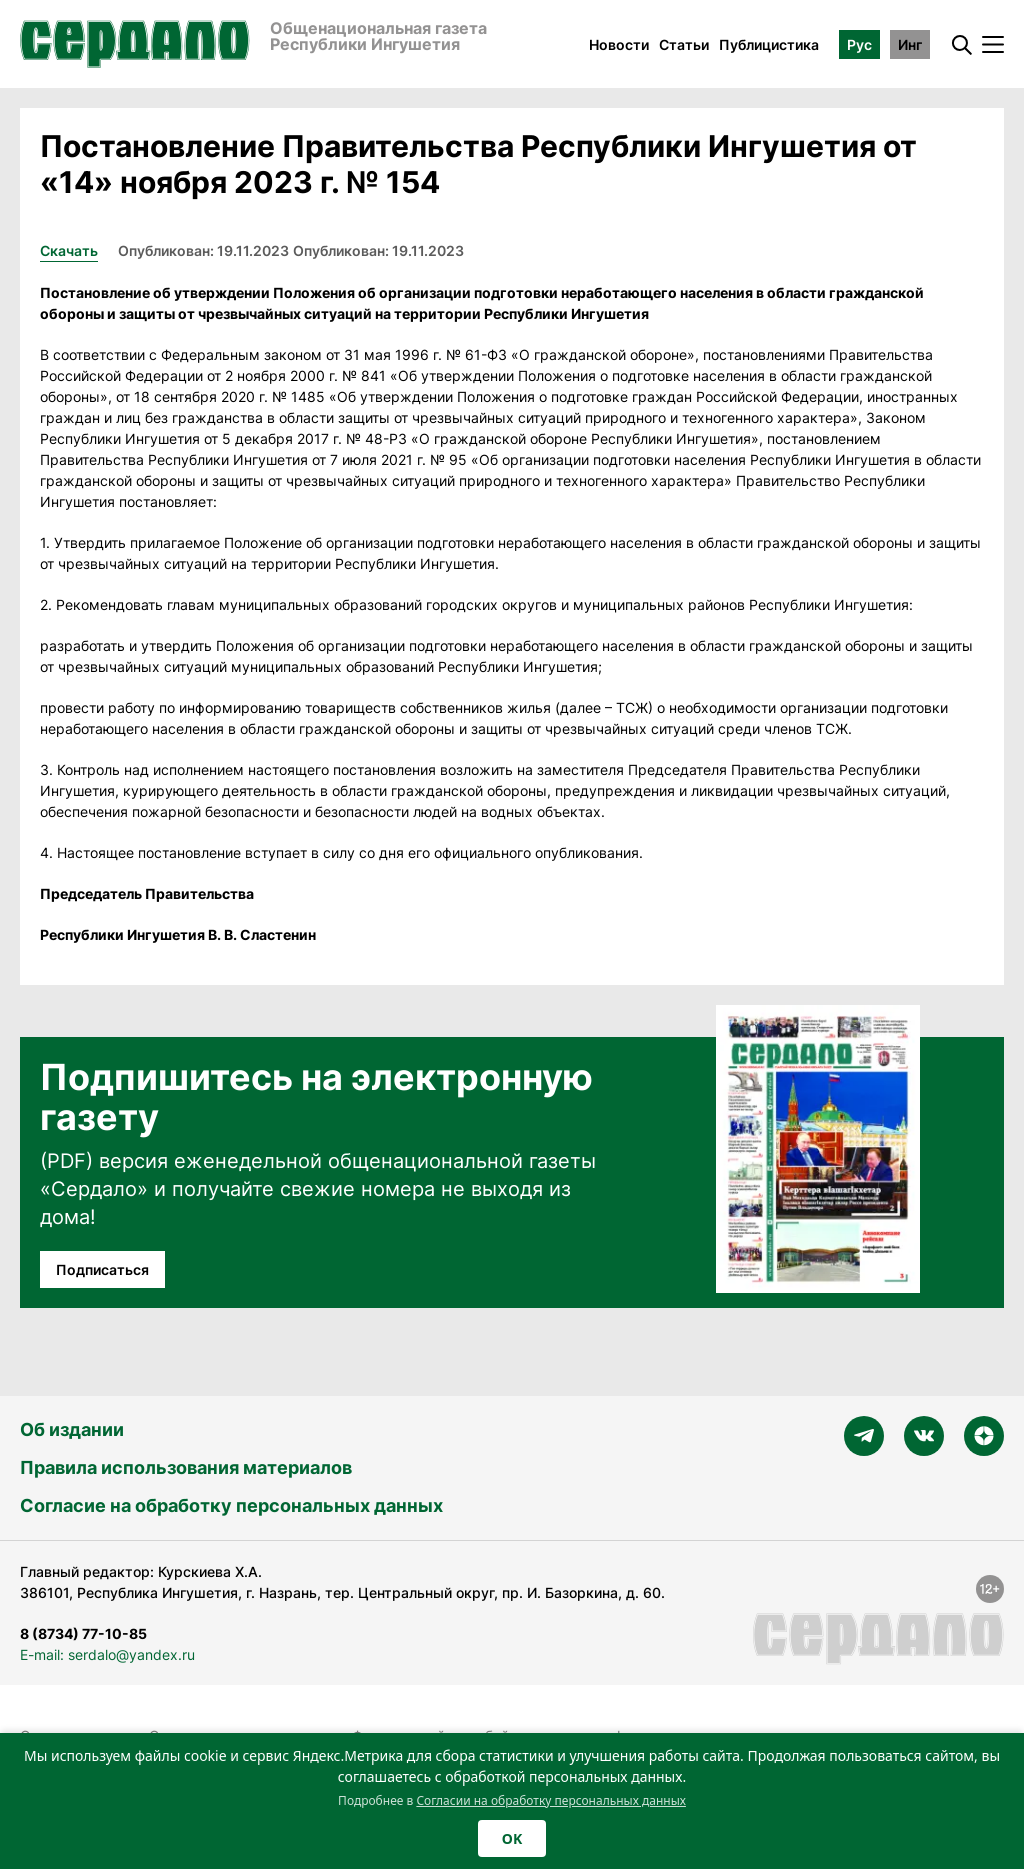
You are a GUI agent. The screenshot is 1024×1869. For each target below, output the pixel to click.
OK (512, 1838)
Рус (859, 44)
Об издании (72, 1429)
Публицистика (769, 44)
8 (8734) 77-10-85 (83, 1633)
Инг (910, 44)
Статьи (684, 44)
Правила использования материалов (186, 1467)
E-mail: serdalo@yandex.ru (107, 1654)
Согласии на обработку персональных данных (551, 1800)
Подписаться (102, 1269)
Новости (619, 44)
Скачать (69, 250)
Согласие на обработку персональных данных (231, 1505)
